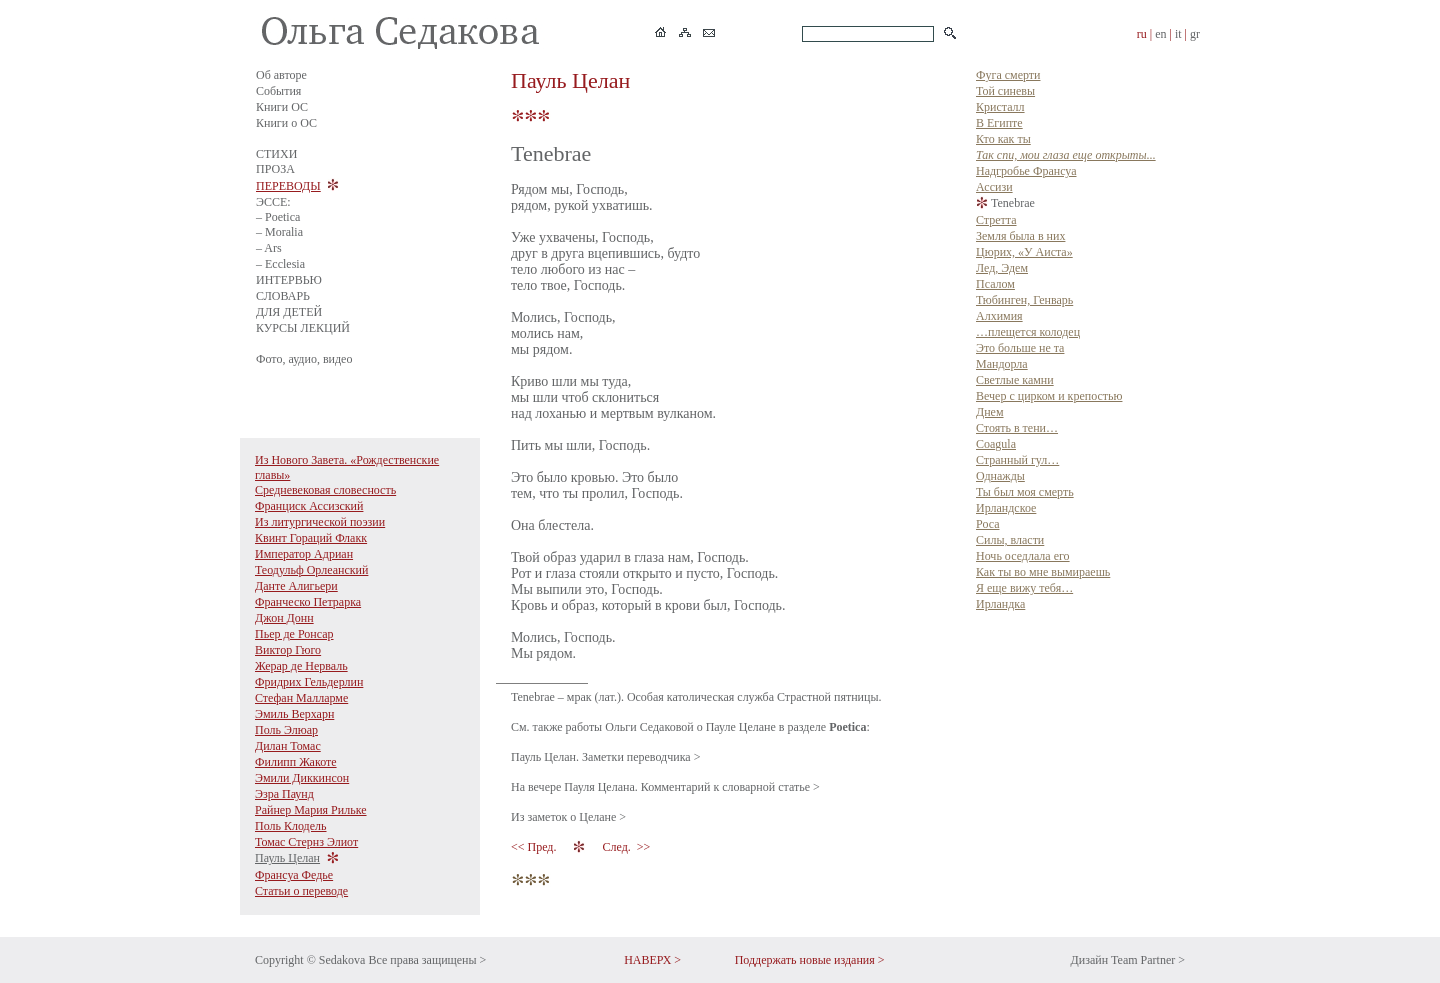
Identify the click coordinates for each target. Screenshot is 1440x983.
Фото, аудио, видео (304, 359)
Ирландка (1000, 604)
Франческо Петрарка (308, 602)
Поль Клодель (291, 826)
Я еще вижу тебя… (1024, 588)
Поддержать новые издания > (810, 960)
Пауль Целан (287, 858)
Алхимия (999, 316)
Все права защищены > (427, 960)
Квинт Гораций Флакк (311, 538)
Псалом (995, 284)
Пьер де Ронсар (294, 634)
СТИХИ (276, 154)
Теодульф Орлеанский (311, 570)
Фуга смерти (1008, 75)
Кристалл (1000, 107)
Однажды (1000, 476)
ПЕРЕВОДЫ (288, 186)
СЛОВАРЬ (283, 296)
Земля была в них (1020, 236)
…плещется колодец (1028, 332)
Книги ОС (282, 107)
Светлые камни (1015, 380)
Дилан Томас (288, 746)
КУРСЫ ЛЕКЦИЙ (303, 328)
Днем (990, 412)
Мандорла (1002, 364)
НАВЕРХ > (652, 960)
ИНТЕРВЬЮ (289, 280)
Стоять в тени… (1017, 428)
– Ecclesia (280, 264)
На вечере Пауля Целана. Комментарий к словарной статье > (665, 787)
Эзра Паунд (284, 794)
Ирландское (1006, 508)
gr (1195, 34)
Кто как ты (1003, 139)
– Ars (269, 248)
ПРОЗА (275, 169)
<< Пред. (535, 847)
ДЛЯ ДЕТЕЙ (289, 312)
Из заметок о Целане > (568, 817)
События (278, 91)
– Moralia (279, 232)
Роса (987, 524)
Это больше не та (1020, 348)
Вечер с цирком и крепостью (1049, 396)
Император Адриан (304, 554)
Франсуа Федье (294, 875)
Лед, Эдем (1002, 268)
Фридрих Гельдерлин (309, 682)
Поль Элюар (286, 730)
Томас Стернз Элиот (306, 842)
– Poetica (278, 217)
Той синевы (1005, 91)
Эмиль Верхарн (294, 714)
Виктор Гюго (288, 650)
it (1178, 34)
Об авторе (281, 75)
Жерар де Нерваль (301, 666)
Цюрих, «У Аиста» (1024, 252)
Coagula (996, 444)
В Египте (999, 123)
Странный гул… (1017, 460)
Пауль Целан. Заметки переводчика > (605, 757)
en (1160, 34)
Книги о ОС (286, 123)
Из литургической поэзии (320, 522)
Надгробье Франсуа (1026, 171)
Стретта (996, 220)
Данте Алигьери (296, 586)
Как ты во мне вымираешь (1043, 572)
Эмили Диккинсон (302, 778)
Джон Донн (284, 618)
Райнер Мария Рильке (311, 810)
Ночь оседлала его (1023, 556)
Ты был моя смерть (1025, 492)
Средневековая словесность (325, 490)
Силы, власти (1010, 540)
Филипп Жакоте (296, 762)
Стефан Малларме (301, 698)
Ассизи (994, 187)
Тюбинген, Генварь (1024, 300)
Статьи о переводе (301, 891)
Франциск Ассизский (309, 506)
